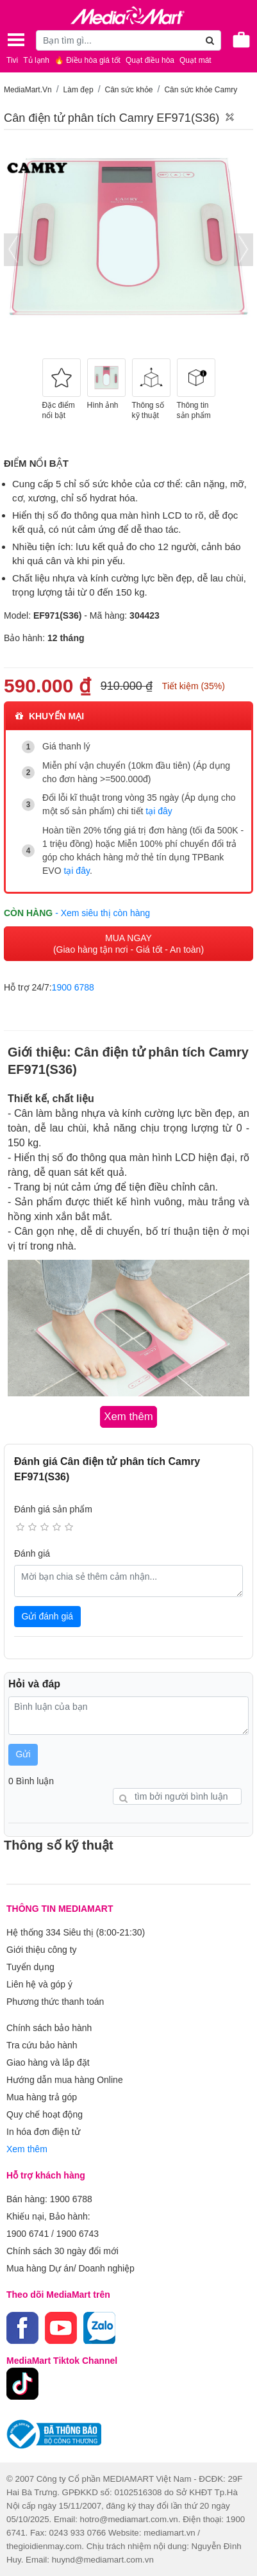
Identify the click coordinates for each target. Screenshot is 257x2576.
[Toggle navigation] (16, 39)
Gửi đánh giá (48, 1616)
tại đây (158, 811)
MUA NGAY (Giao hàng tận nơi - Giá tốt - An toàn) (128, 944)
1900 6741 (27, 2234)
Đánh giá (32, 1553)
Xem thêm (26, 2149)
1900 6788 (73, 987)
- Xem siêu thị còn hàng (102, 913)
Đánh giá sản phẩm (53, 1509)
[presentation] (13, 249)
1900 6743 (77, 2234)
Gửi (23, 1754)
